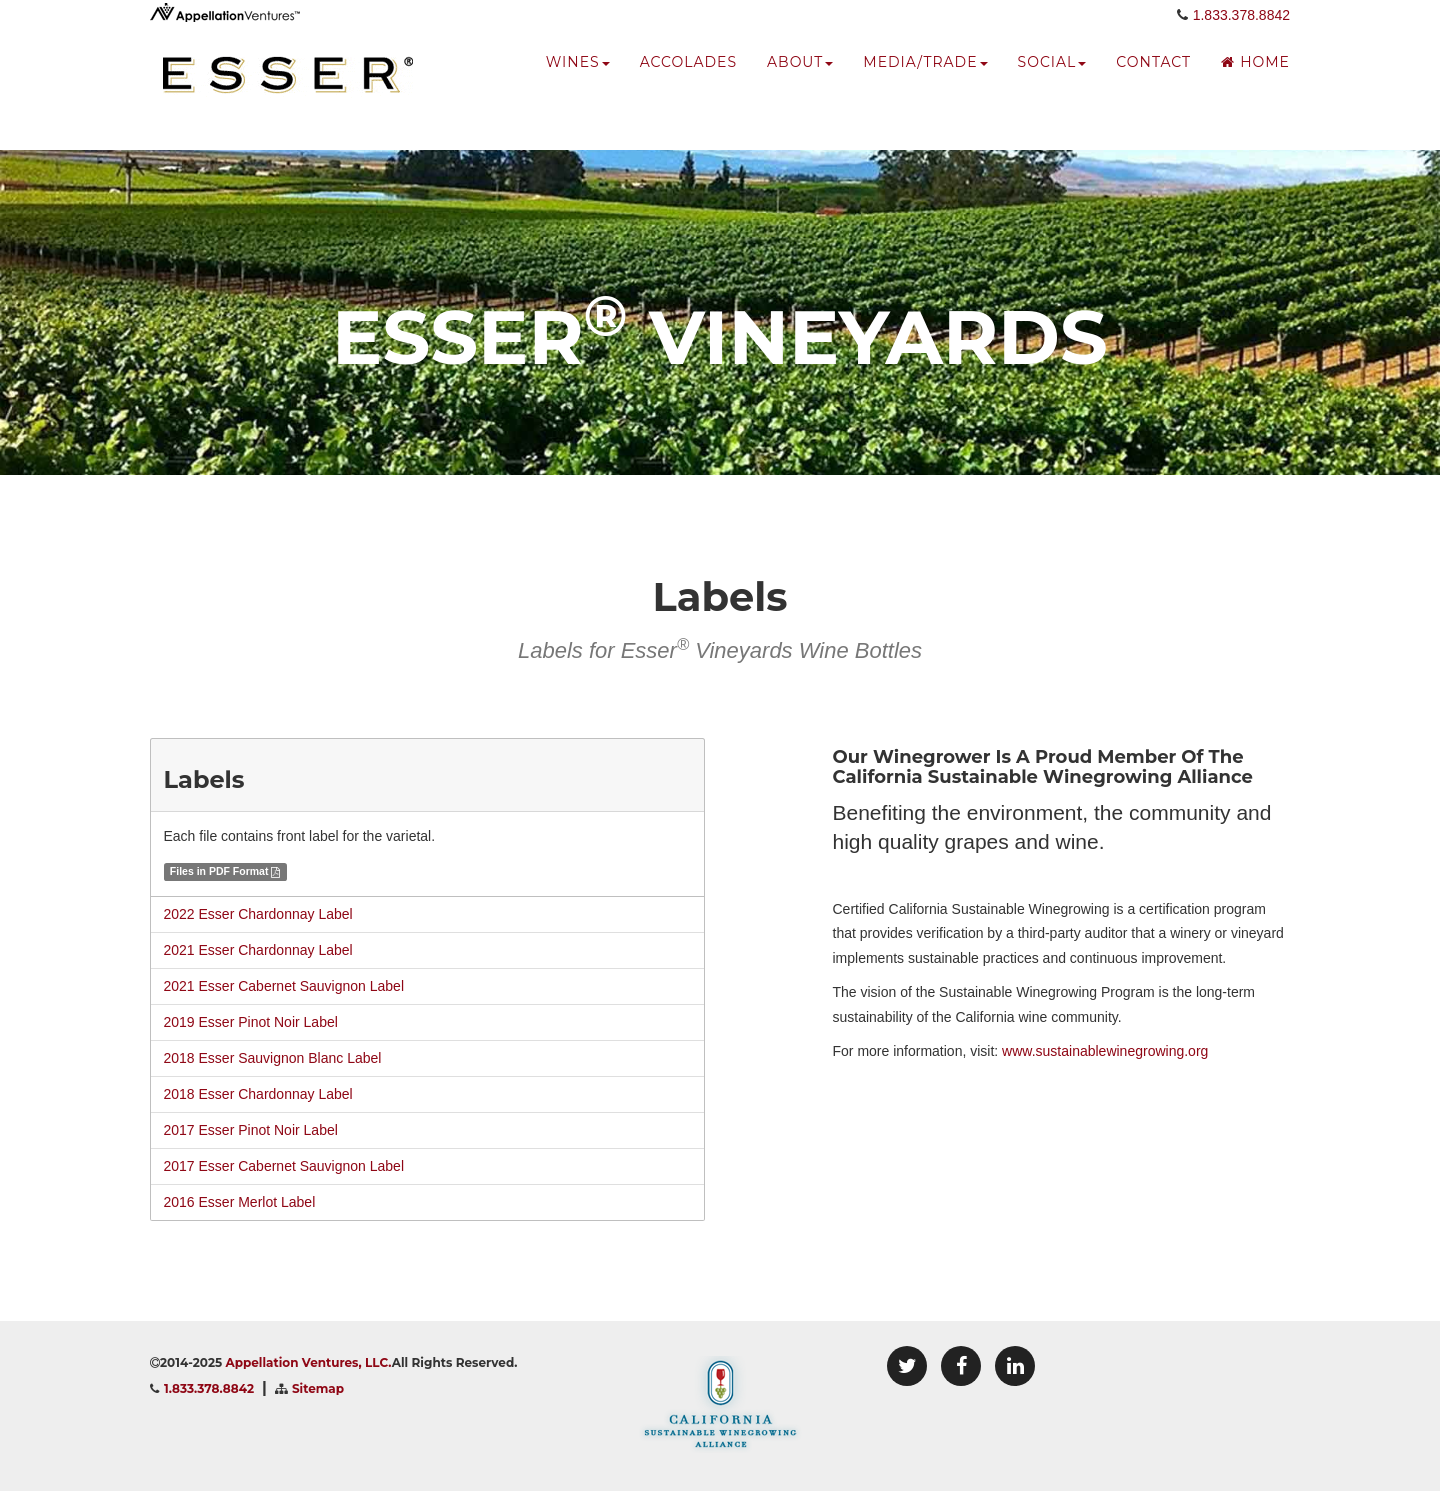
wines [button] (578, 85)
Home (1255, 85)
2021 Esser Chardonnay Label (258, 950)
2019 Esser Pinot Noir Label (251, 1022)
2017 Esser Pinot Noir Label (251, 1130)
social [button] (1052, 85)
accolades (688, 85)
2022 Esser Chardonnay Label (258, 914)
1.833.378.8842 (1241, 37)
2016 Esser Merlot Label (240, 1202)
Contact (1153, 85)
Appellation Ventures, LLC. (309, 1362)
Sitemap (318, 1388)
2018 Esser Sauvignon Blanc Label (273, 1058)
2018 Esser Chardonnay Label (258, 1094)
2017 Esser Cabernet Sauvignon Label (284, 1166)
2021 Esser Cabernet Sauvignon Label (284, 986)
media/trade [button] (925, 85)
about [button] (800, 85)
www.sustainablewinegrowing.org (1105, 1051)
